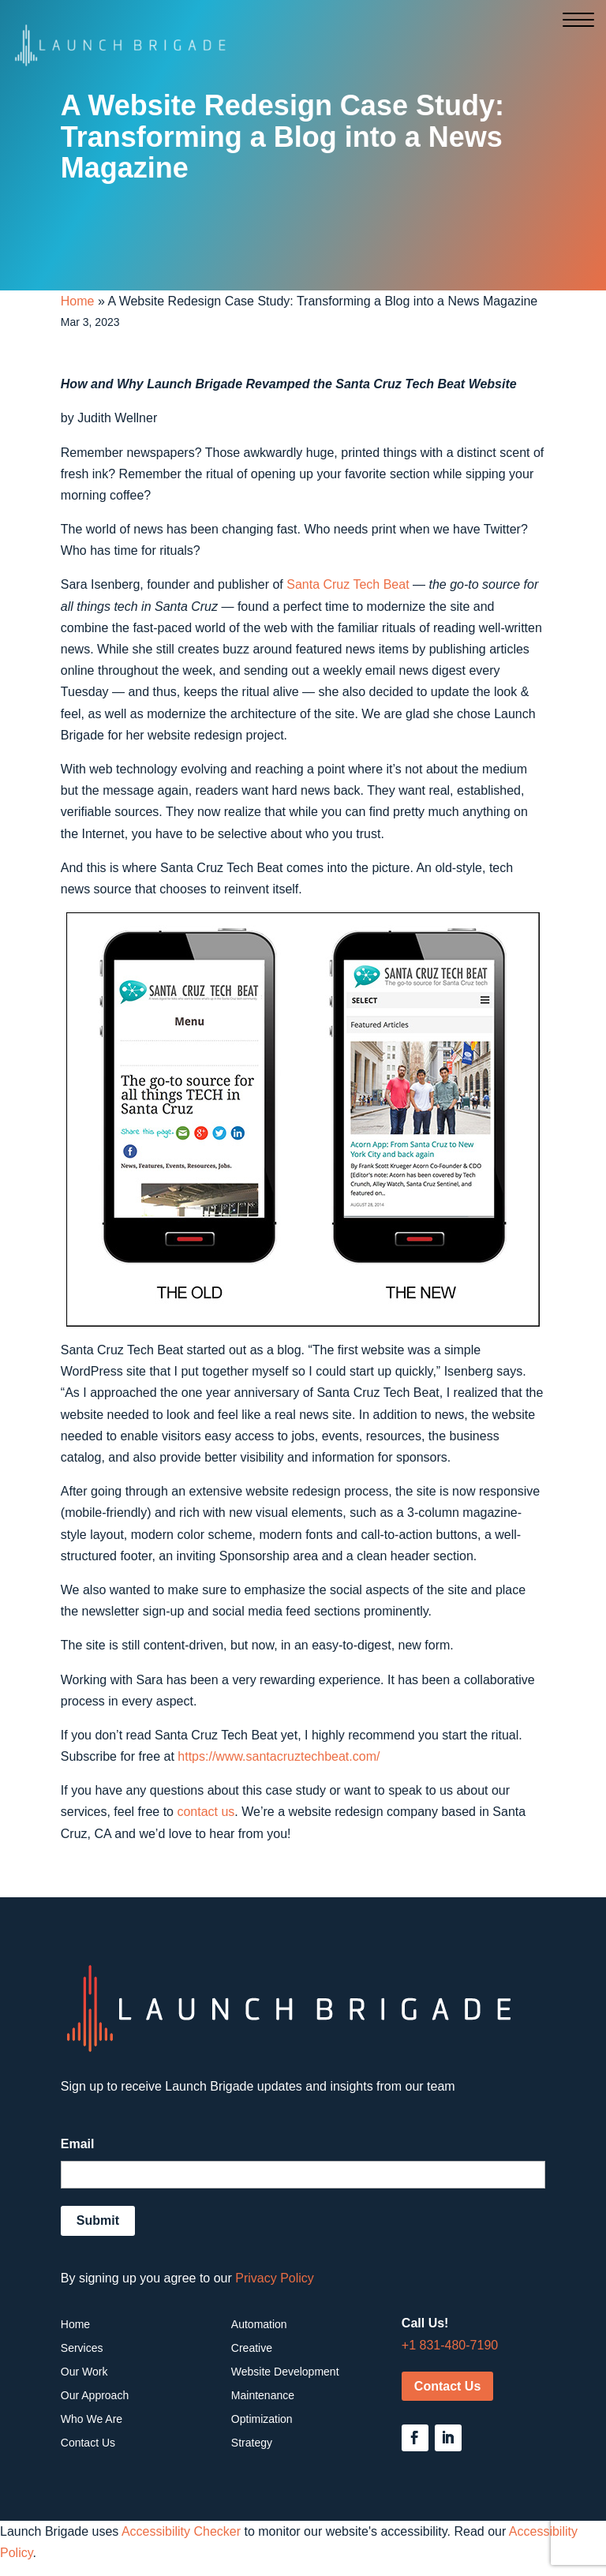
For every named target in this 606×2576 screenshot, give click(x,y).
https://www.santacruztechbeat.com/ (279, 1756)
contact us (205, 1811)
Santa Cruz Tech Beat (347, 584)
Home (78, 301)
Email (78, 2144)
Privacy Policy (274, 2278)
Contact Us (447, 2386)
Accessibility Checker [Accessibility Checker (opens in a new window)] (181, 2531)
